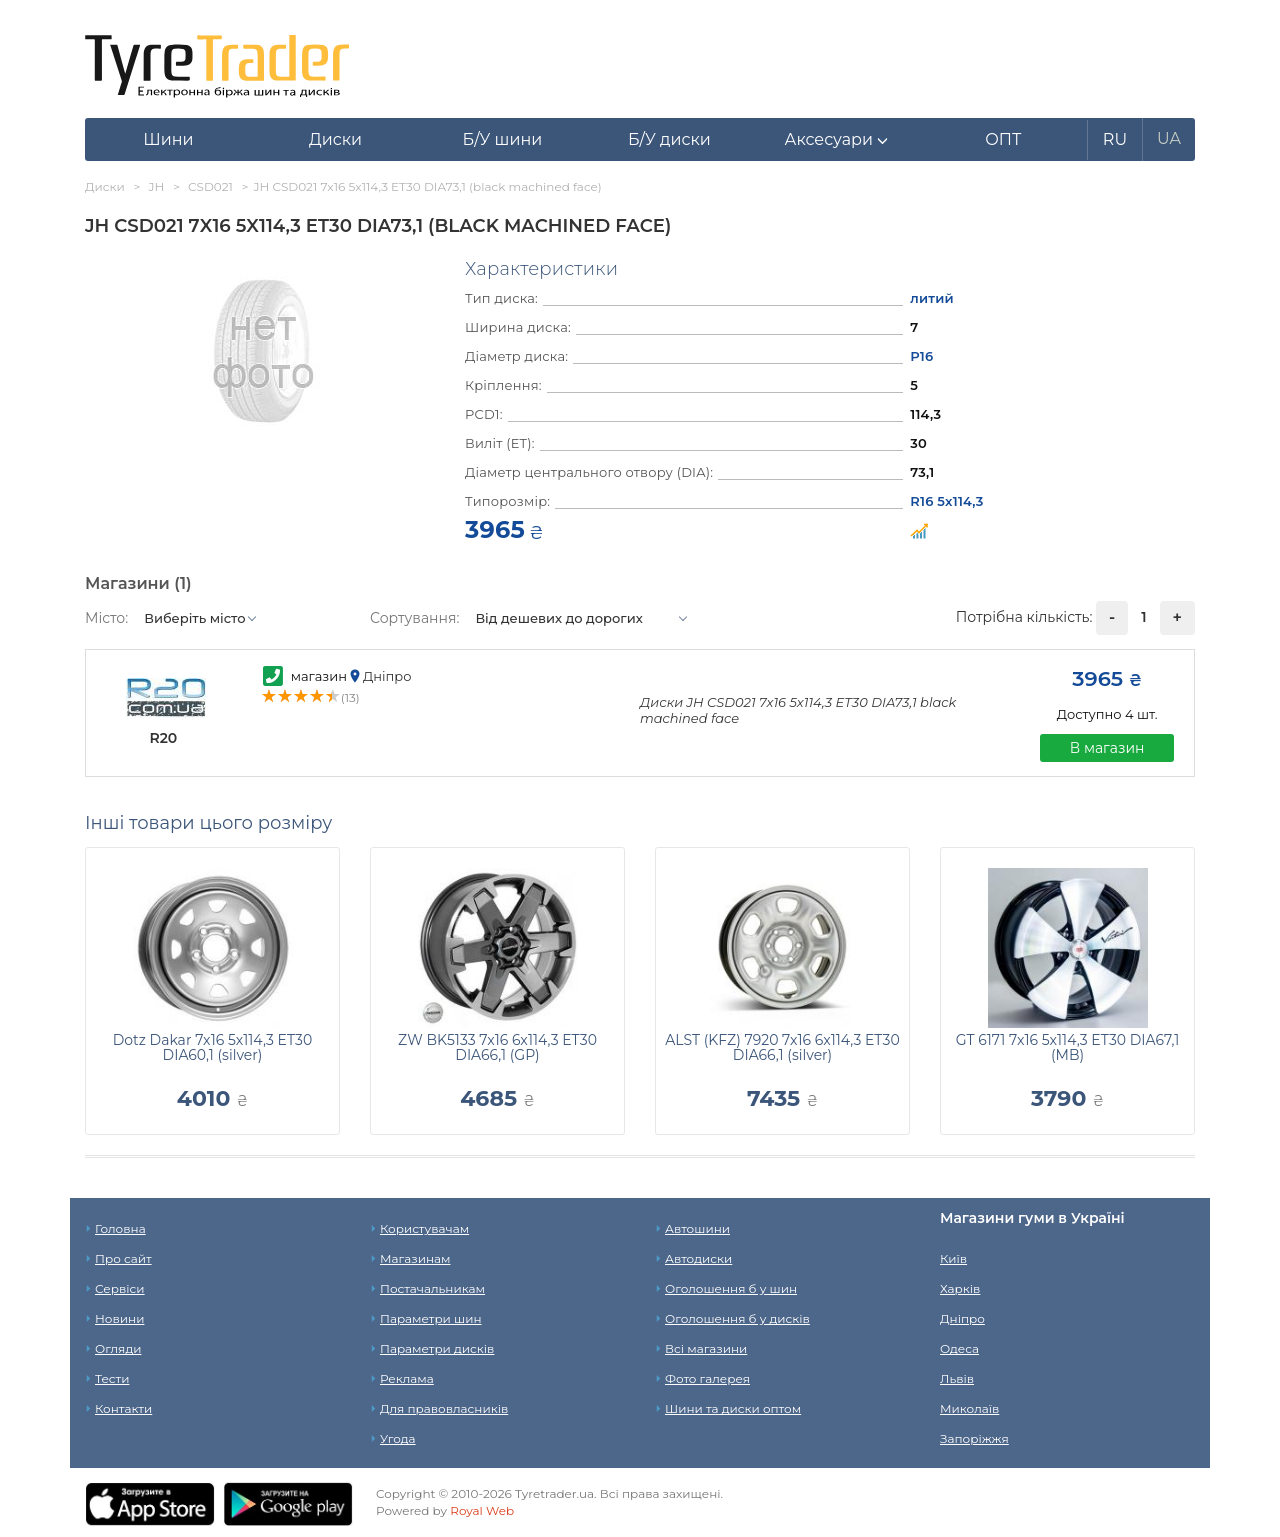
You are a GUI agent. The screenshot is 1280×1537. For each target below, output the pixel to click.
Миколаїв (969, 1408)
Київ (953, 1258)
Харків (960, 1288)
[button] (836, 140)
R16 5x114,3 (946, 501)
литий (932, 298)
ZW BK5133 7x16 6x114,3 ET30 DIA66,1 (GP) (497, 1047)
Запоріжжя (974, 1438)
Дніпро (962, 1318)
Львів (957, 1378)
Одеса (959, 1348)
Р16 (921, 356)
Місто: (106, 618)
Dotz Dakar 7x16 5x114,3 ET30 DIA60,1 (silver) (213, 1047)
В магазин (1107, 748)
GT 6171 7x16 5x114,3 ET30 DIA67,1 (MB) (1068, 1047)
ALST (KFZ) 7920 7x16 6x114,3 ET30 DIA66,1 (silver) (782, 1047)
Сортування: (414, 618)
